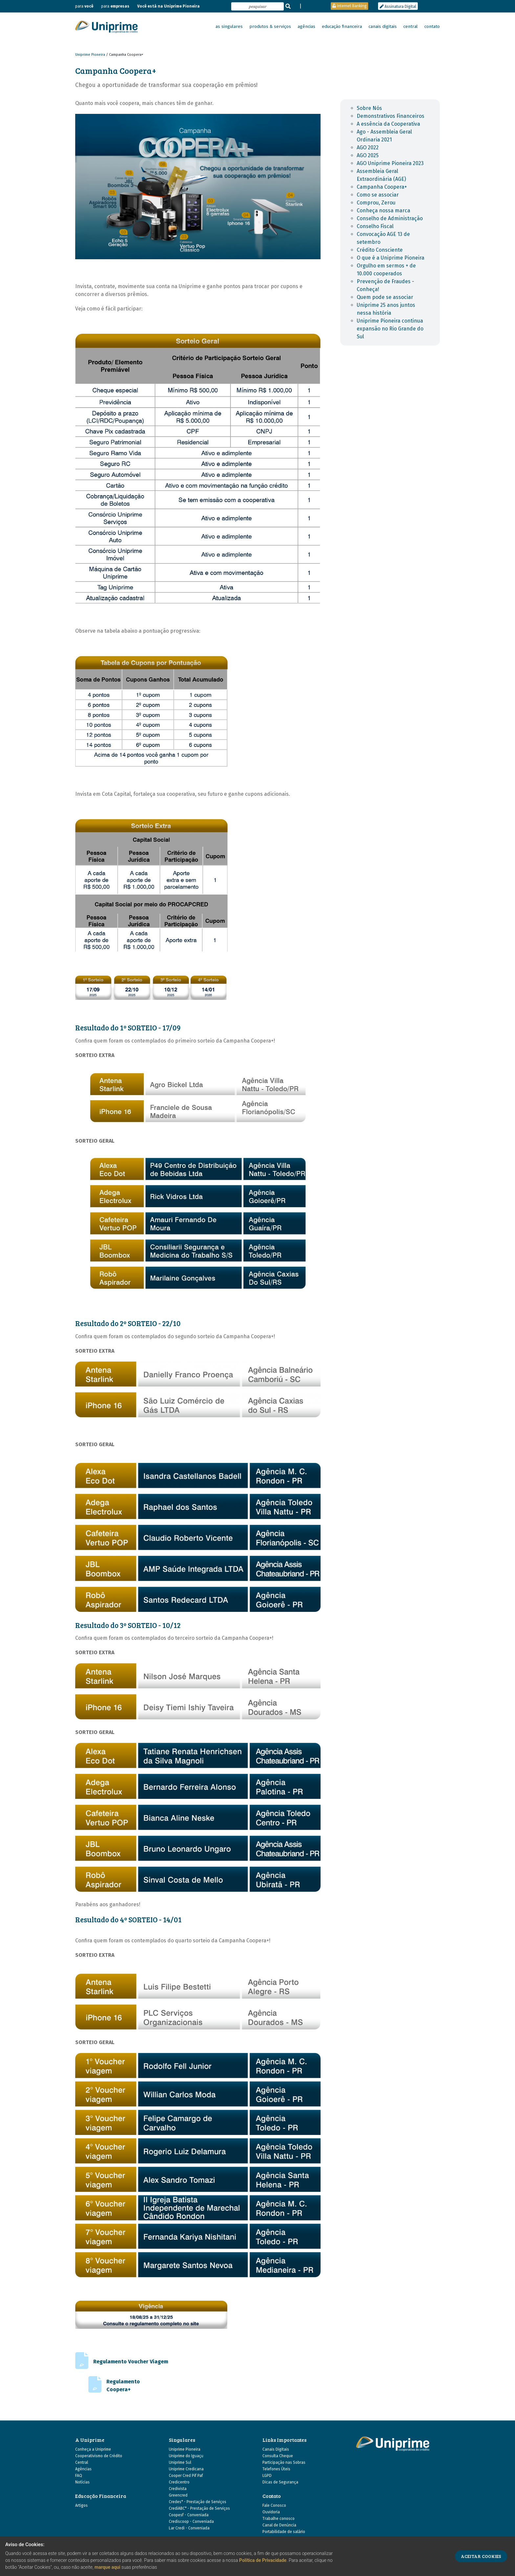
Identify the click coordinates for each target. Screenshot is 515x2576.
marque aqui (107, 2567)
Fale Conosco (274, 2505)
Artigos (81, 2505)
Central (81, 2462)
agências (306, 26)
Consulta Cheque (277, 2456)
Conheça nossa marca (383, 210)
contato (432, 26)
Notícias (82, 2482)
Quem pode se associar (385, 297)
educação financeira (342, 26)
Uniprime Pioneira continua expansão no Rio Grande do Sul (390, 329)
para (84, 6)
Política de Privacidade (262, 2560)
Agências (83, 2469)
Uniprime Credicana (186, 2469)
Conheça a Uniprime (93, 2449)
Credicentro (179, 2482)
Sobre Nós (369, 108)
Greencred (178, 2495)
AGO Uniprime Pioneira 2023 (390, 163)
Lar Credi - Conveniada (189, 2528)
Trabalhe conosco (278, 2518)
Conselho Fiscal (375, 226)
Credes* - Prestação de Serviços (197, 2502)
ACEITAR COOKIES (481, 2556)
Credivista (178, 2488)
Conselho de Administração (390, 218)
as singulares (229, 26)
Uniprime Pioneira (90, 55)
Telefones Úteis (276, 2469)
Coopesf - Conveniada (189, 2515)
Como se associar (378, 195)
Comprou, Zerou (376, 203)
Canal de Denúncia (279, 2525)
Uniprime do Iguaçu (186, 2456)
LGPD (267, 2475)
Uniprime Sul (180, 2462)
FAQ (78, 2475)
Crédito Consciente (380, 250)
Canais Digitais (275, 2449)
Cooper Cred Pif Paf (186, 2475)
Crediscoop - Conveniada (191, 2521)
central (410, 26)
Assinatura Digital (398, 6)
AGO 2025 (368, 155)
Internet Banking (349, 6)
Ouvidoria (271, 2512)
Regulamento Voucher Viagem (130, 2361)
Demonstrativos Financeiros (390, 116)
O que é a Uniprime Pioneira (390, 258)
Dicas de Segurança (280, 2482)
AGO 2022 (368, 147)
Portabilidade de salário (283, 2531)
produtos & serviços (270, 26)
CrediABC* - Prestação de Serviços (199, 2508)
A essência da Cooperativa (388, 124)
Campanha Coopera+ (382, 187)
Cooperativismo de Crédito (98, 2456)
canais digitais (383, 26)
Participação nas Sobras (283, 2462)
